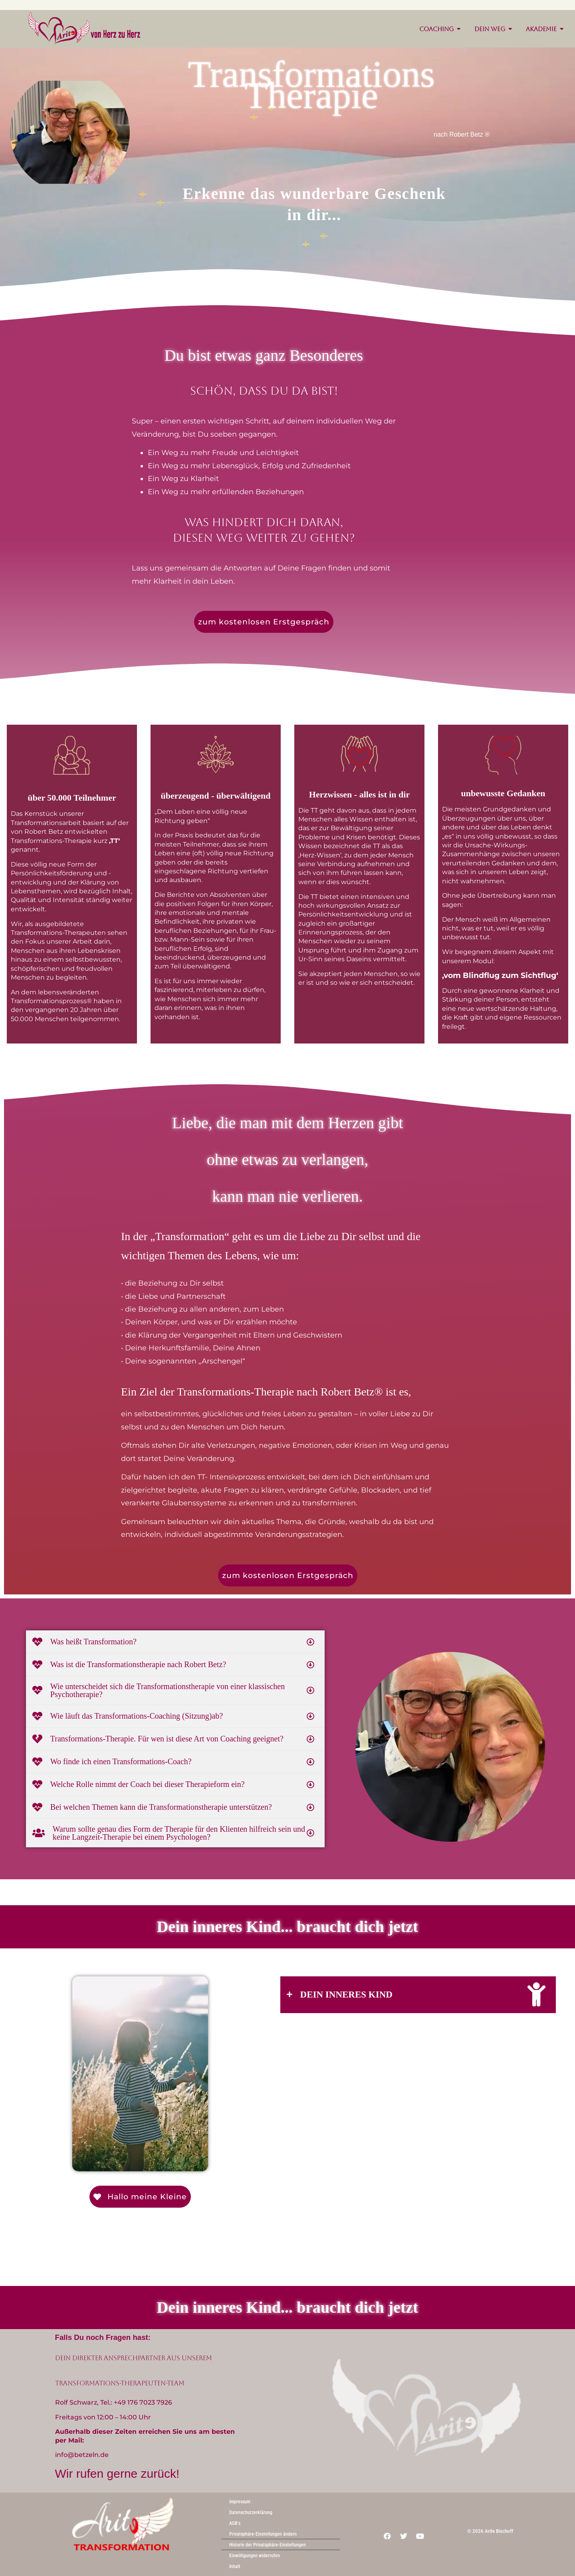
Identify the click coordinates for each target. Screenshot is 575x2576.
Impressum (239, 2501)
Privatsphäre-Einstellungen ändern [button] (263, 2534)
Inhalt (234, 2566)
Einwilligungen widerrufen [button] (254, 2555)
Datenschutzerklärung (250, 2512)
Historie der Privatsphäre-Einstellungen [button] (267, 2545)
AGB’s (234, 2523)
